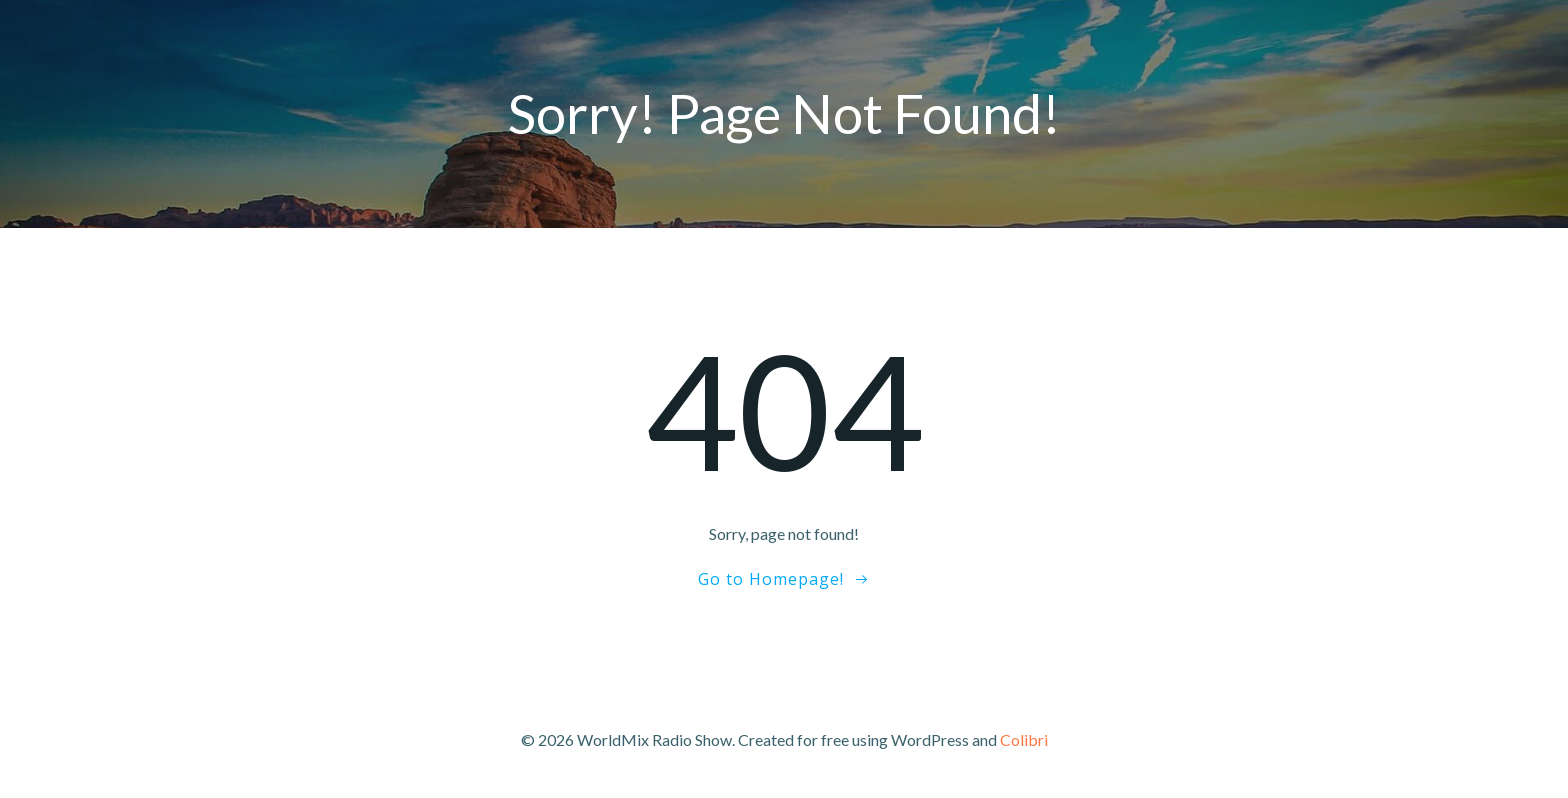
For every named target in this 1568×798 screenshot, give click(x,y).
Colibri (1024, 739)
